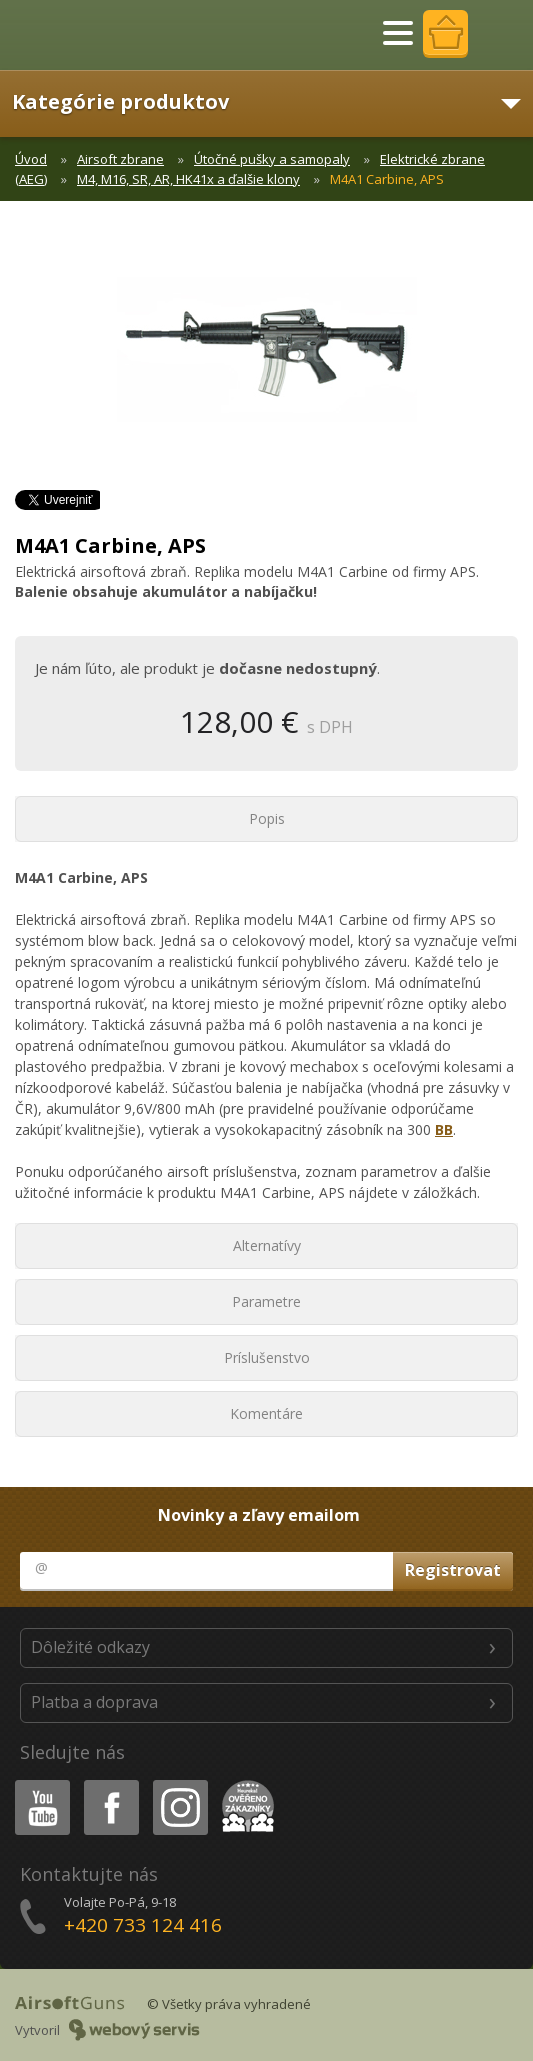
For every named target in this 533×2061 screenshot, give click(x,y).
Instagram (179, 1783)
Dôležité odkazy (90, 1647)
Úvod (31, 159)
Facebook (109, 1783)
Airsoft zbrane (120, 159)
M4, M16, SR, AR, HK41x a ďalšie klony (188, 179)
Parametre (266, 1301)
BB (444, 1129)
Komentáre (266, 1413)
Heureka (244, 1783)
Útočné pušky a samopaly (272, 159)
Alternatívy (267, 1245)
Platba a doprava (94, 1702)
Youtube (36, 1783)
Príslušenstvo (267, 1357)
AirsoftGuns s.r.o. (85, 35)
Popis (267, 818)
